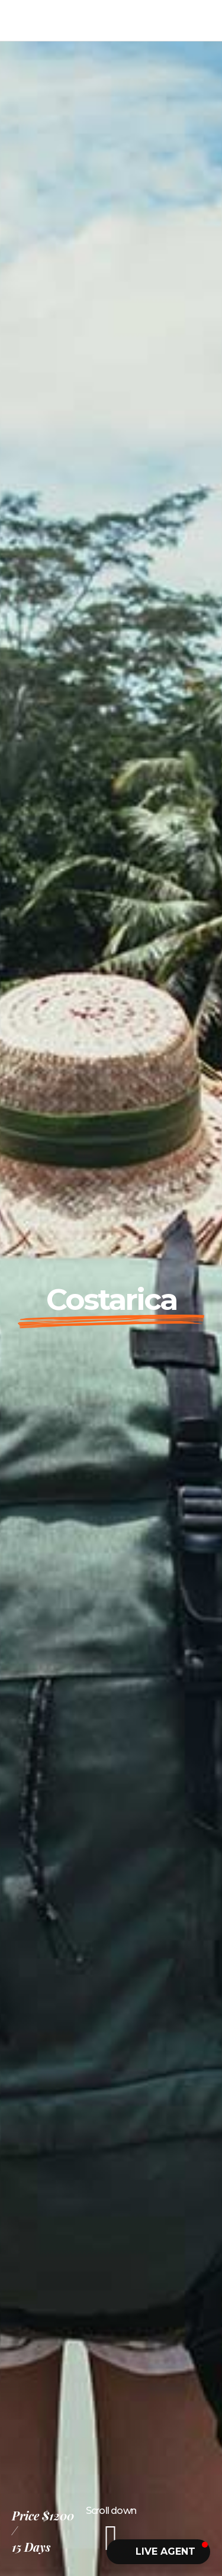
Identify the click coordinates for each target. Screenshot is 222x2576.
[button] (158, 2551)
